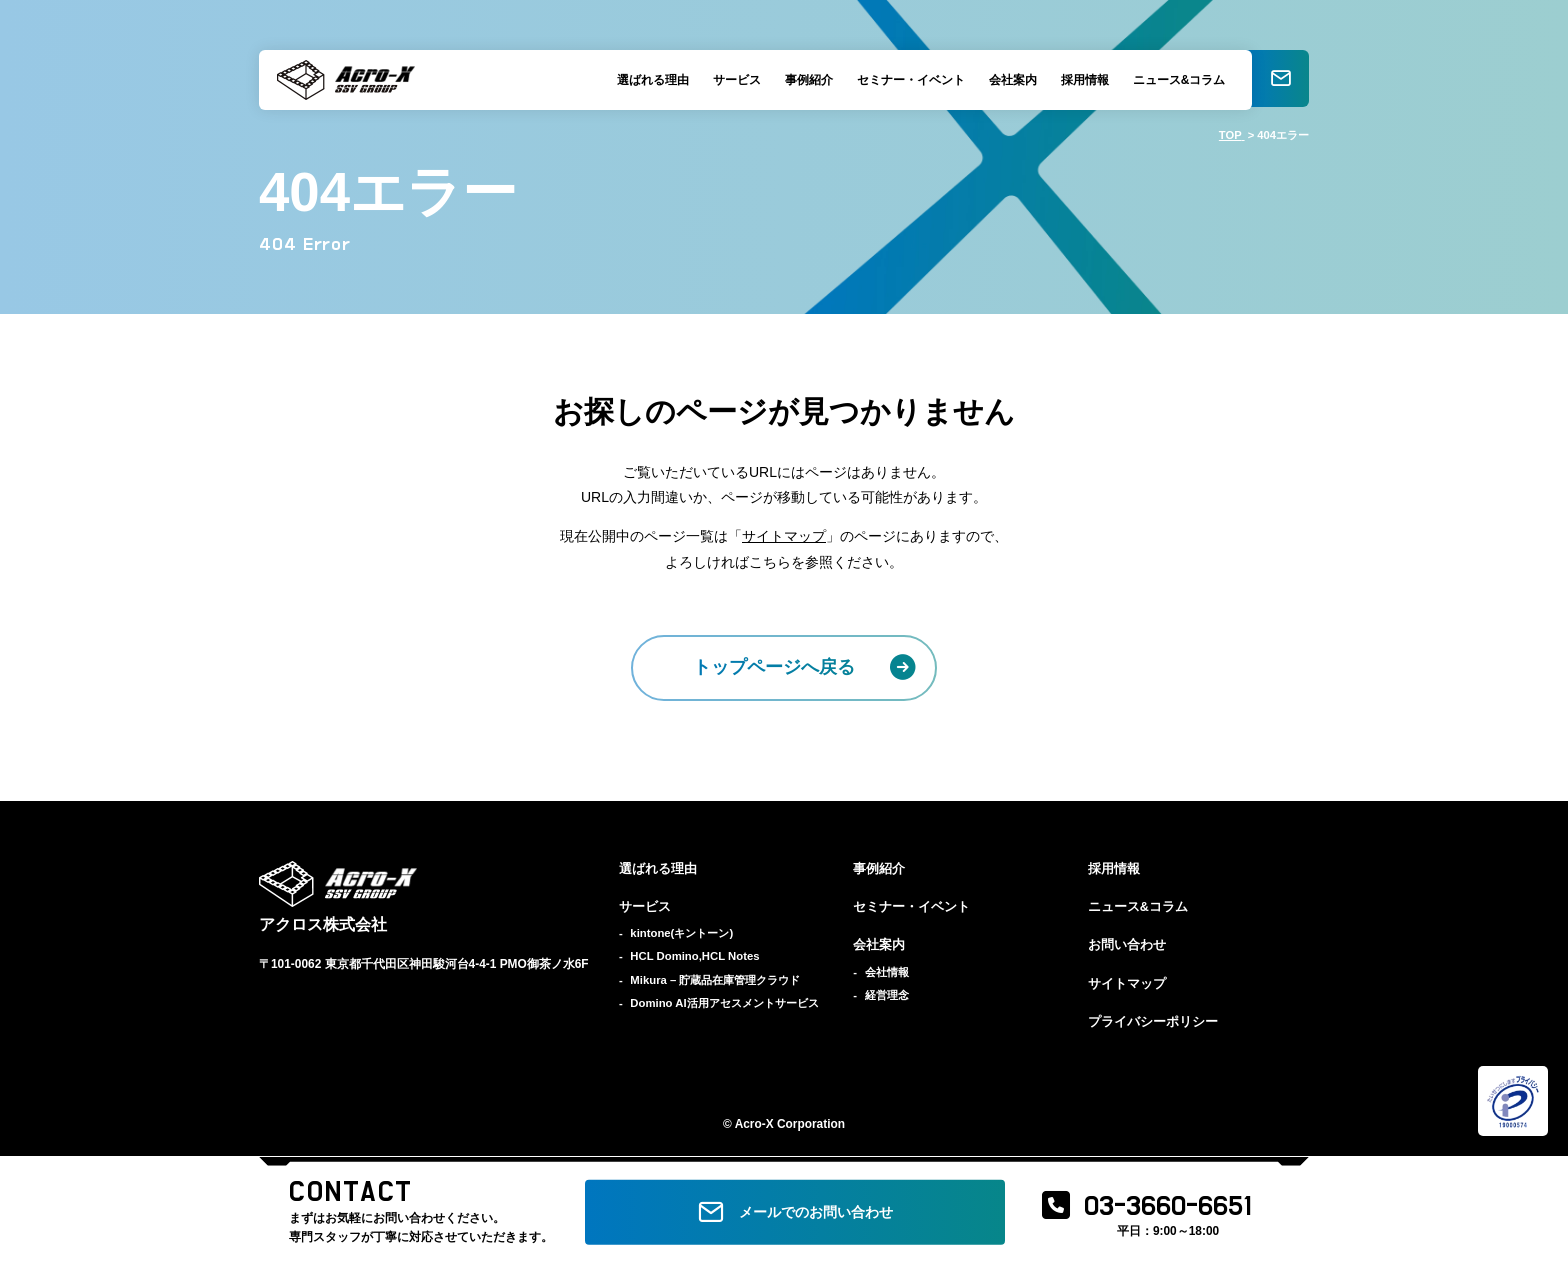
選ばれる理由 (649, 80)
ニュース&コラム (1175, 80)
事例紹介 (805, 80)
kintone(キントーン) (681, 933)
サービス (733, 80)
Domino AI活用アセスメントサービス (724, 1003)
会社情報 (887, 972)
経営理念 (887, 995)
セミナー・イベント (907, 80)
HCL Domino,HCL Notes (694, 956)
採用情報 (1081, 80)
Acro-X (754, 1124)
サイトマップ (784, 536)
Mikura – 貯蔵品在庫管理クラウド (715, 980)
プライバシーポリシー (1153, 1022)
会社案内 (1009, 80)
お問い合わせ (1127, 945)
